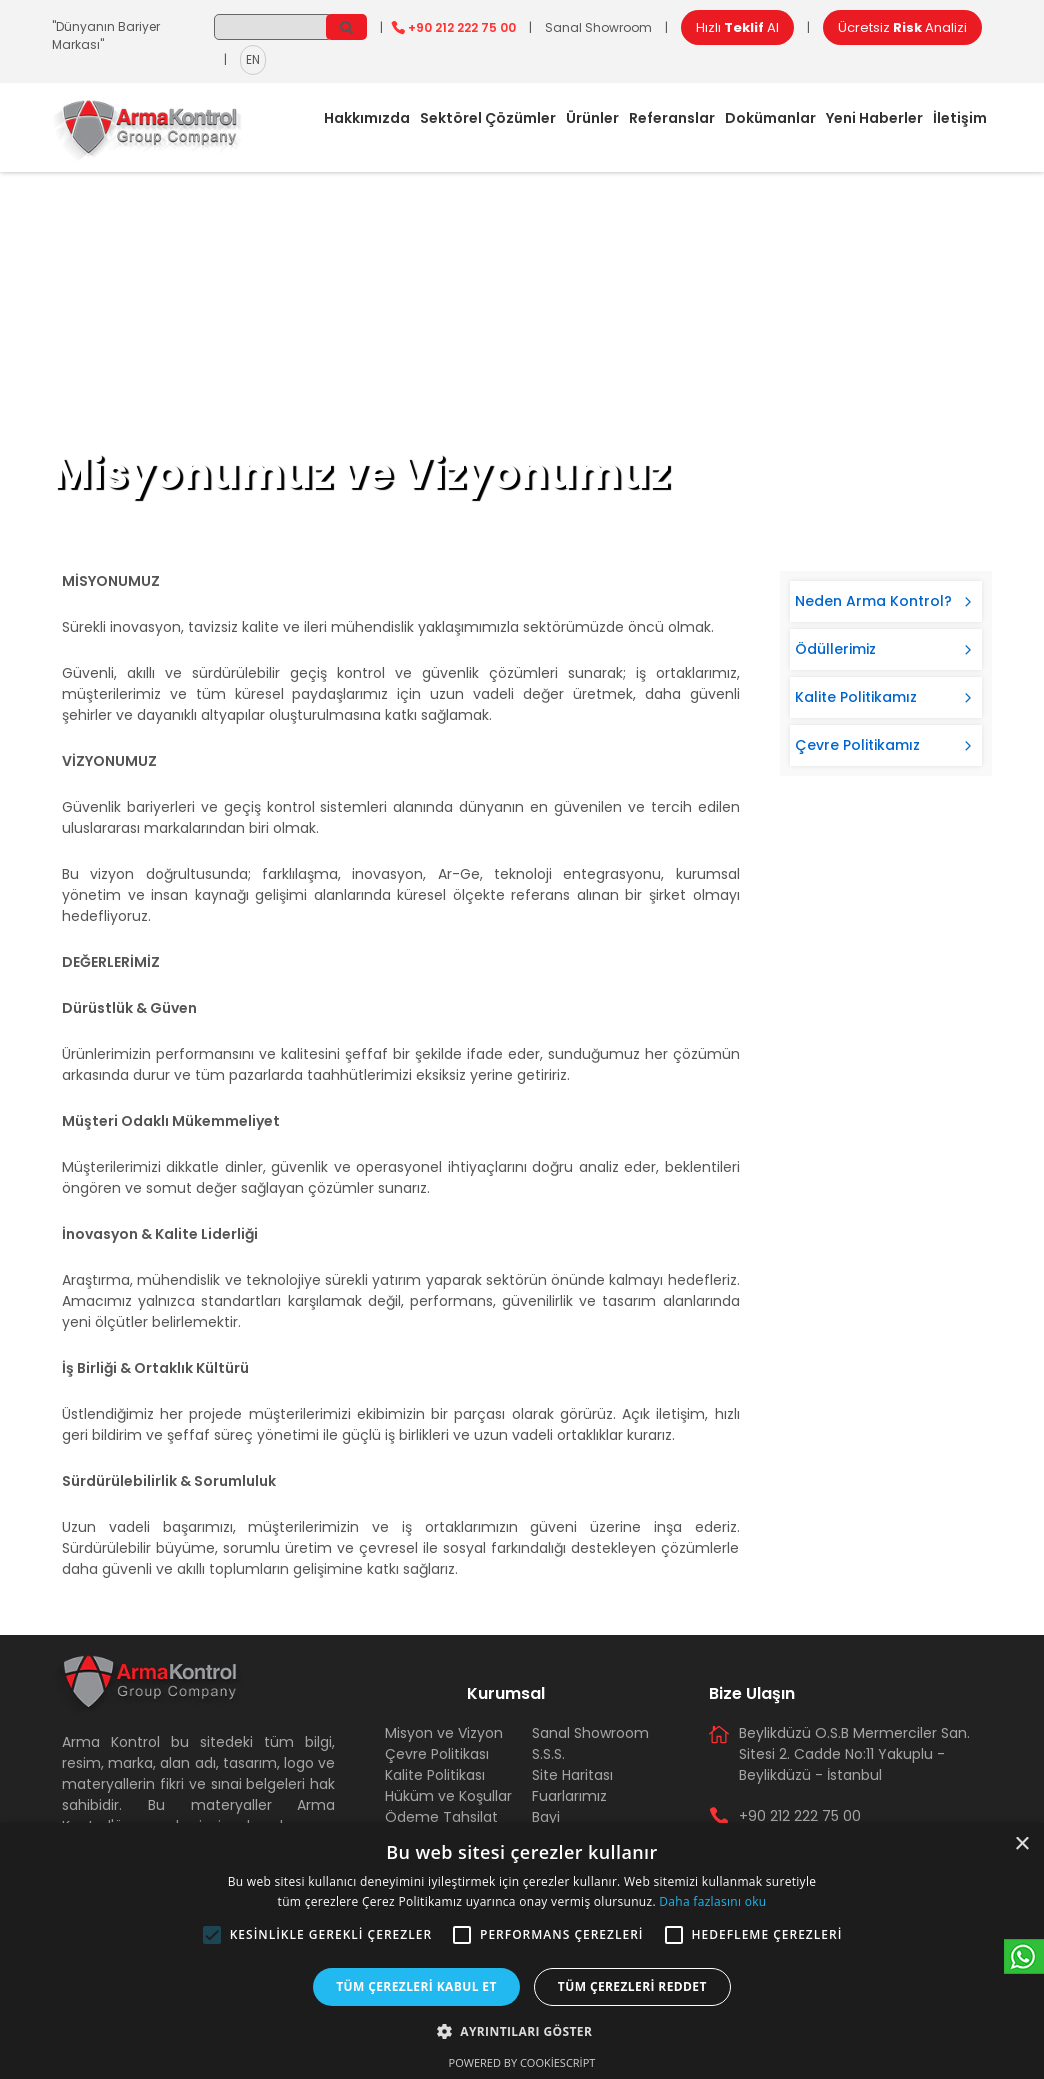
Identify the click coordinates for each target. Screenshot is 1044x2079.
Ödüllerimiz (835, 649)
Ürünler (592, 118)
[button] (212, 1935)
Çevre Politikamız (857, 745)
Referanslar (672, 118)
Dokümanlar (770, 118)
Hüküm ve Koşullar (448, 1796)
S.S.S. (548, 1754)
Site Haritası (572, 1775)
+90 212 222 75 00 (462, 27)
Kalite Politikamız (856, 697)
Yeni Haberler (874, 118)
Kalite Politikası (435, 1775)
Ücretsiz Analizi (902, 27)
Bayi (546, 1817)
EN (253, 59)
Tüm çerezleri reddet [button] (632, 1986)
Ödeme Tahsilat (441, 1817)
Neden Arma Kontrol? (873, 601)
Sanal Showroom (598, 27)
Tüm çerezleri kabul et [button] (416, 1986)
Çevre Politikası (437, 1754)
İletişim (960, 118)
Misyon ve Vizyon (444, 1733)
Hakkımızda (367, 118)
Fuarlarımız (569, 1796)
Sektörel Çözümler (488, 118)
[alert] (522, 1951)
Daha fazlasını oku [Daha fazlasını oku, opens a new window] (712, 1901)
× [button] (1021, 1844)
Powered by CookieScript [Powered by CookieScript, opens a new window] (522, 2062)
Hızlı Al (737, 27)
